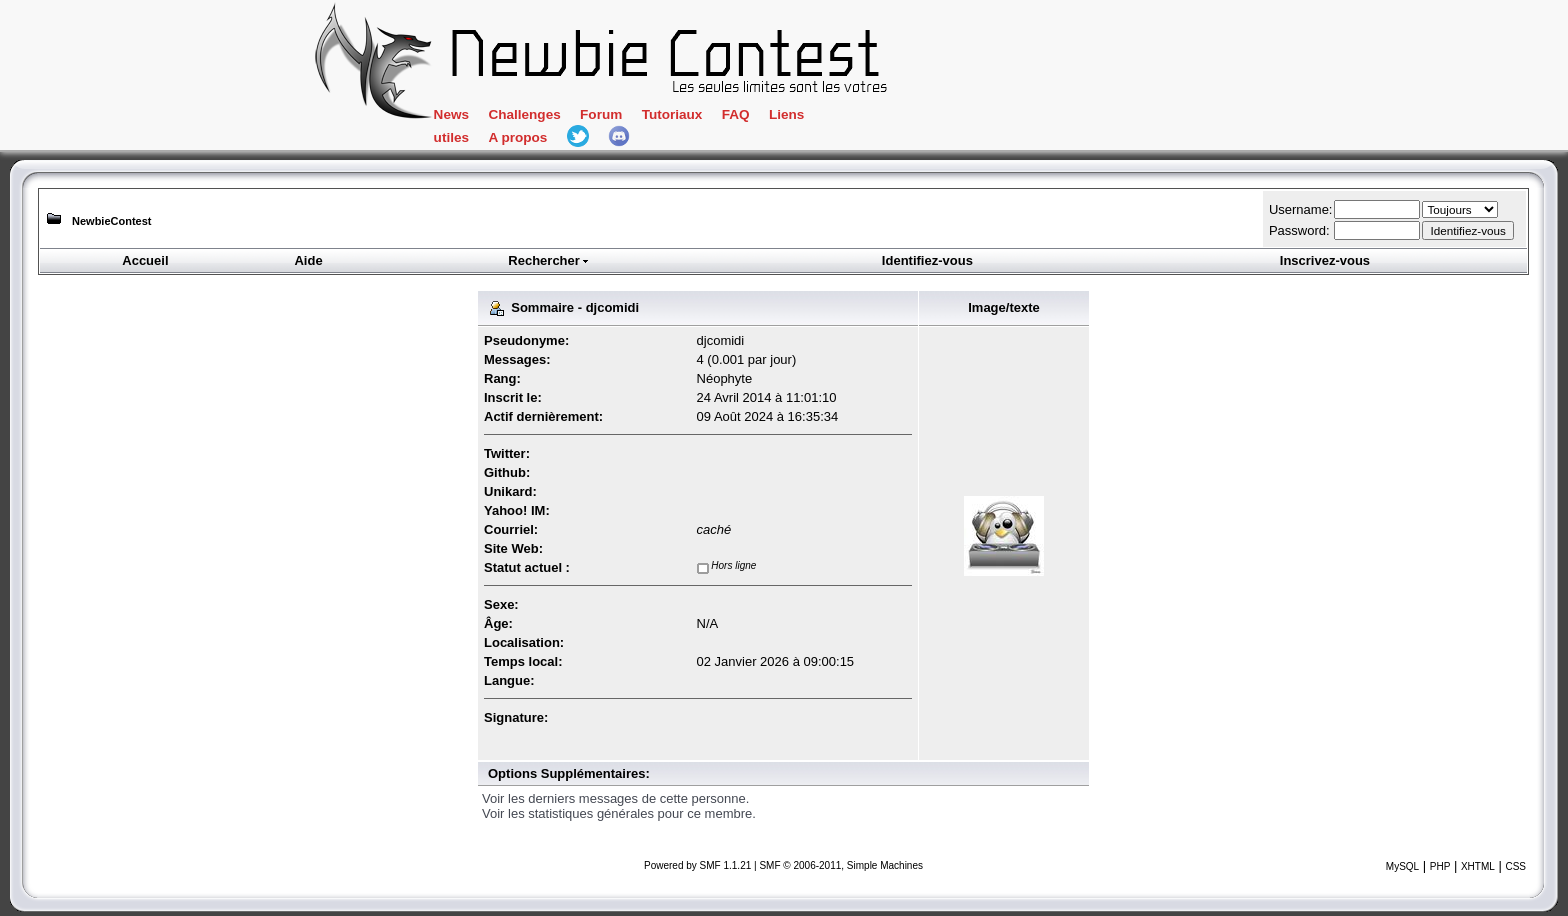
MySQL (1402, 866)
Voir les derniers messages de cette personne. (615, 798)
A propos (517, 137)
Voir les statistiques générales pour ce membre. (619, 813)
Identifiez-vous (927, 260)
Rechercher (549, 260)
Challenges (524, 114)
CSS (1515, 866)
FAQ (736, 114)
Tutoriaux (672, 114)
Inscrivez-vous (1325, 260)
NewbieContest (111, 221)
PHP (1440, 866)
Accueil (145, 260)
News (451, 114)
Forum (601, 114)
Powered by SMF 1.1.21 (697, 865)
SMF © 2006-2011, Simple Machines (841, 865)
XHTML (1478, 866)
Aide (308, 260)
